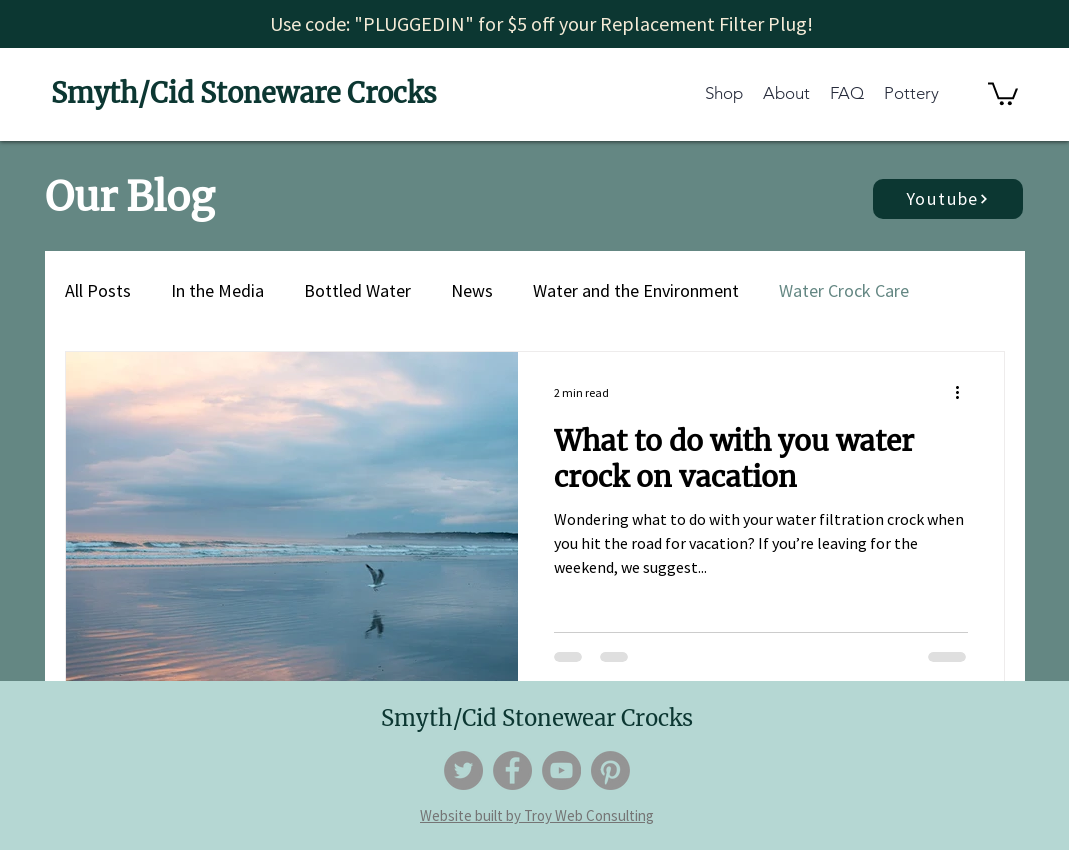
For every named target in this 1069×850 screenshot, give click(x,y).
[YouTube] (561, 770)
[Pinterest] (610, 770)
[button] (1003, 92)
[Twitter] (463, 770)
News (472, 290)
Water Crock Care (844, 290)
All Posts (98, 290)
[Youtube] (948, 199)
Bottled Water (357, 290)
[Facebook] (512, 770)
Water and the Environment (636, 290)
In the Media (217, 290)
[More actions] (965, 393)
